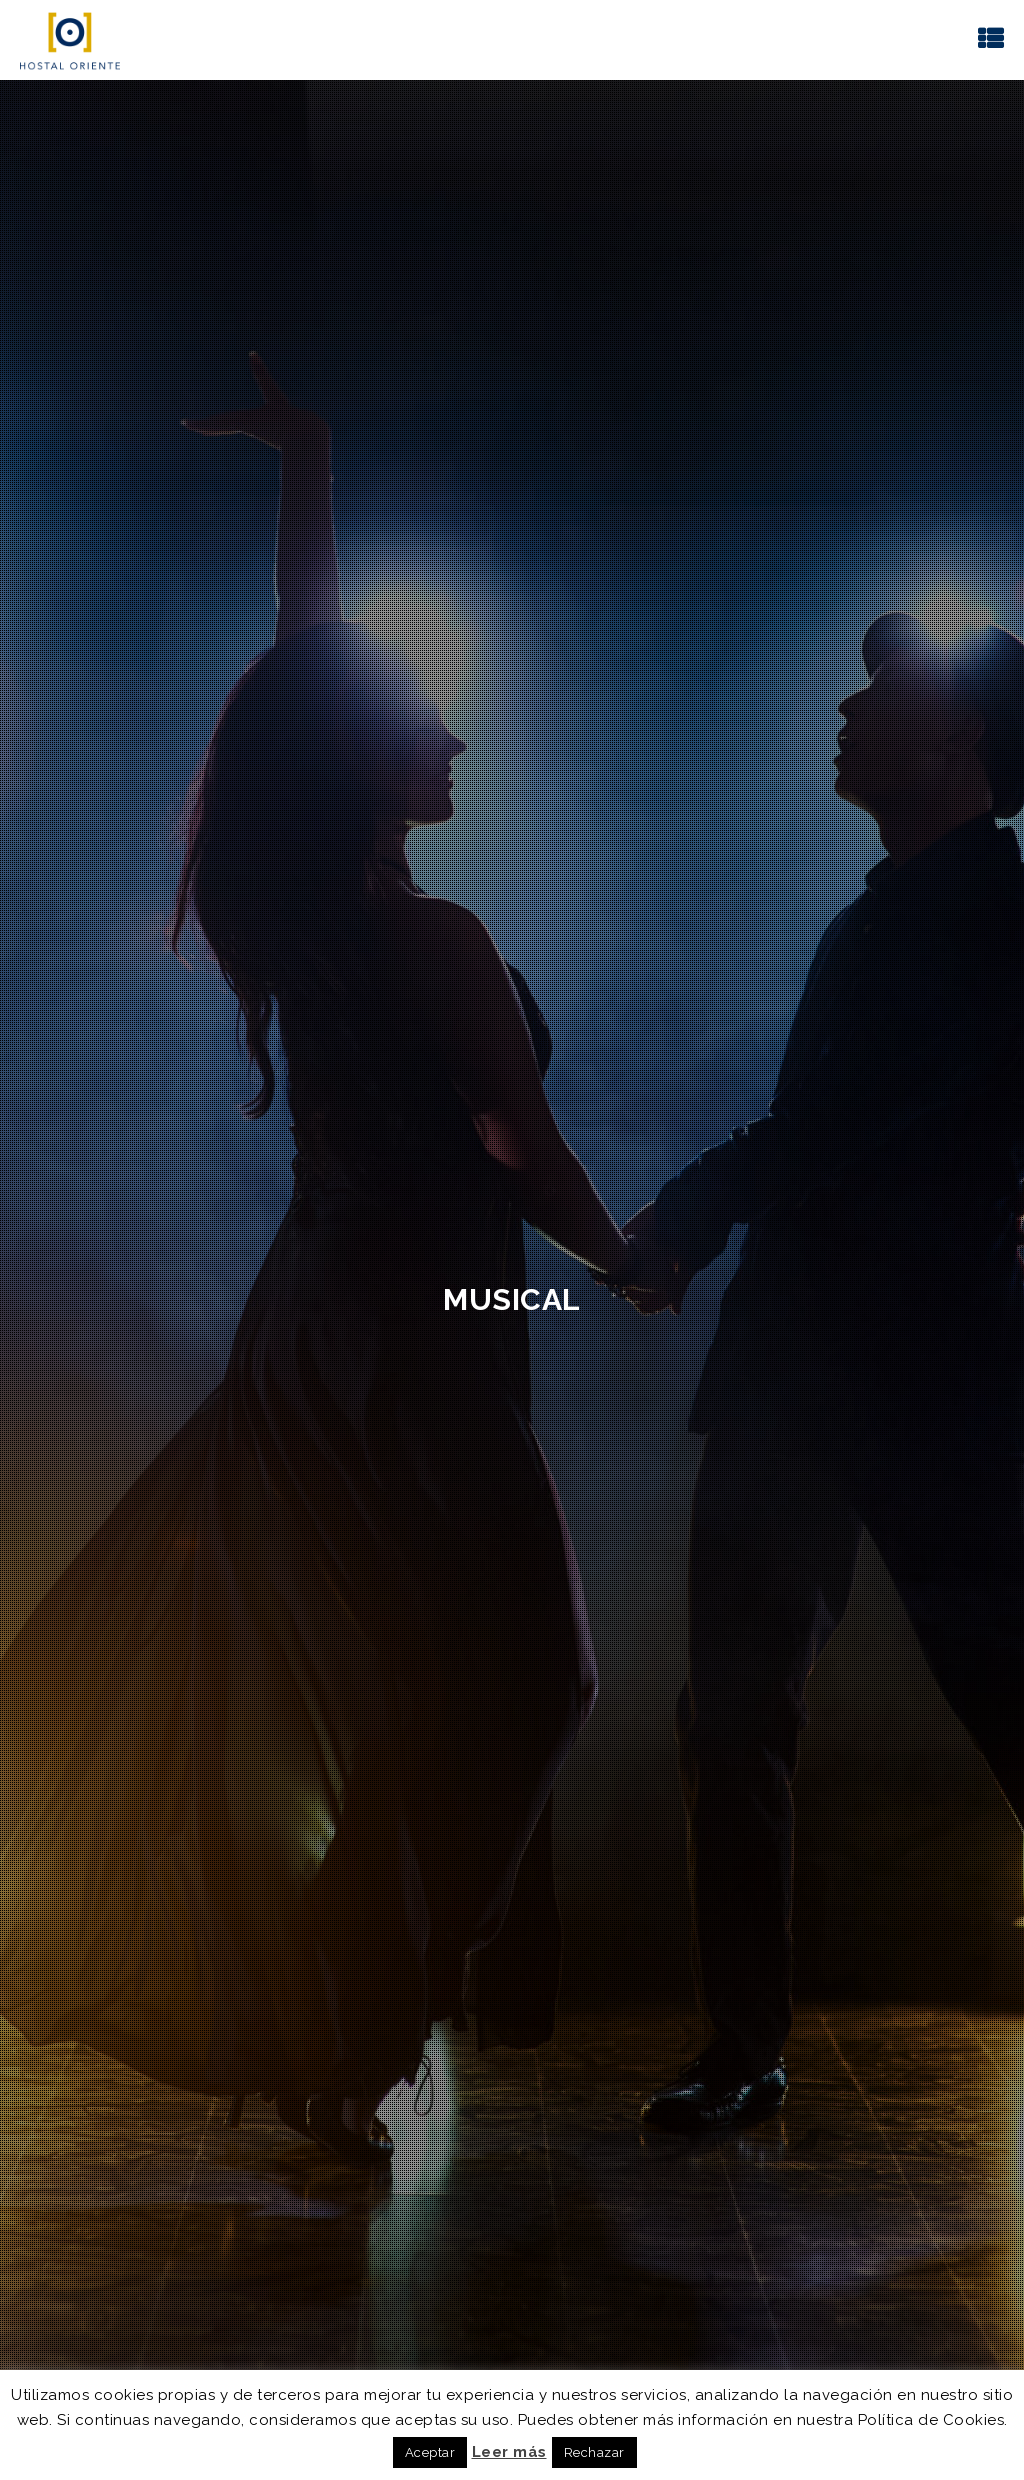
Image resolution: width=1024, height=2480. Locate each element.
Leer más (509, 2452)
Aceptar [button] (430, 2452)
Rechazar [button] (594, 2452)
